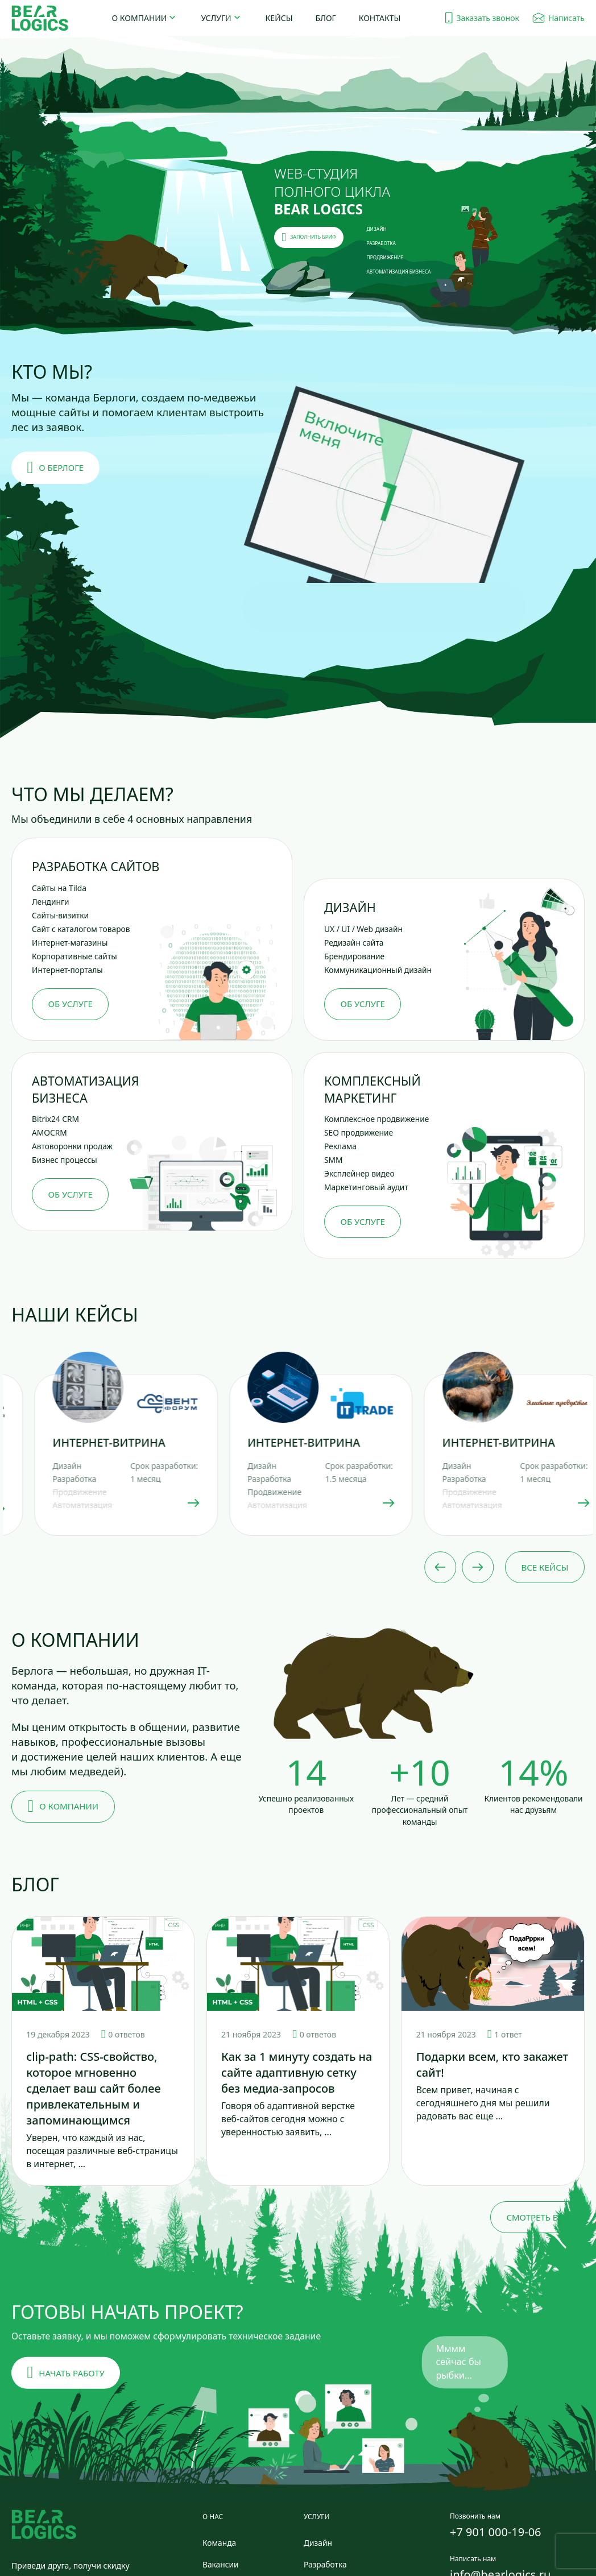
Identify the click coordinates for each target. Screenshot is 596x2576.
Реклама (340, 1146)
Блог (326, 18)
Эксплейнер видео (359, 1173)
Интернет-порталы (67, 969)
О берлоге (55, 468)
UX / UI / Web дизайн (363, 928)
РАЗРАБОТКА (381, 243)
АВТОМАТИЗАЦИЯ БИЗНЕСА (399, 271)
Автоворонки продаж (72, 1146)
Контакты (380, 18)
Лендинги (50, 901)
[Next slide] (478, 1567)
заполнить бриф (309, 237)
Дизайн (318, 2542)
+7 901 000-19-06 (495, 2532)
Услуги (216, 18)
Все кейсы (545, 1567)
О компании (139, 18)
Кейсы (279, 18)
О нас (212, 2516)
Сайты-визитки (60, 915)
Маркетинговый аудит (366, 1187)
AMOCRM (49, 1132)
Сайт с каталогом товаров (81, 928)
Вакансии (220, 2564)
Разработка (325, 2564)
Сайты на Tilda (59, 888)
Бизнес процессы (64, 1159)
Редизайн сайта (353, 942)
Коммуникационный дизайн (378, 969)
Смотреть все (537, 2217)
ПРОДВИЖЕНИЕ (385, 257)
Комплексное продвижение (376, 1118)
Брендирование (354, 956)
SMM (333, 1159)
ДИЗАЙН (377, 229)
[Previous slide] (440, 1567)
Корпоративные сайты (74, 956)
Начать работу (66, 2373)
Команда (219, 2542)
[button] (384, 506)
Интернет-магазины (69, 942)
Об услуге (70, 1003)
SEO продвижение (358, 1132)
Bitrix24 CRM (55, 1118)
